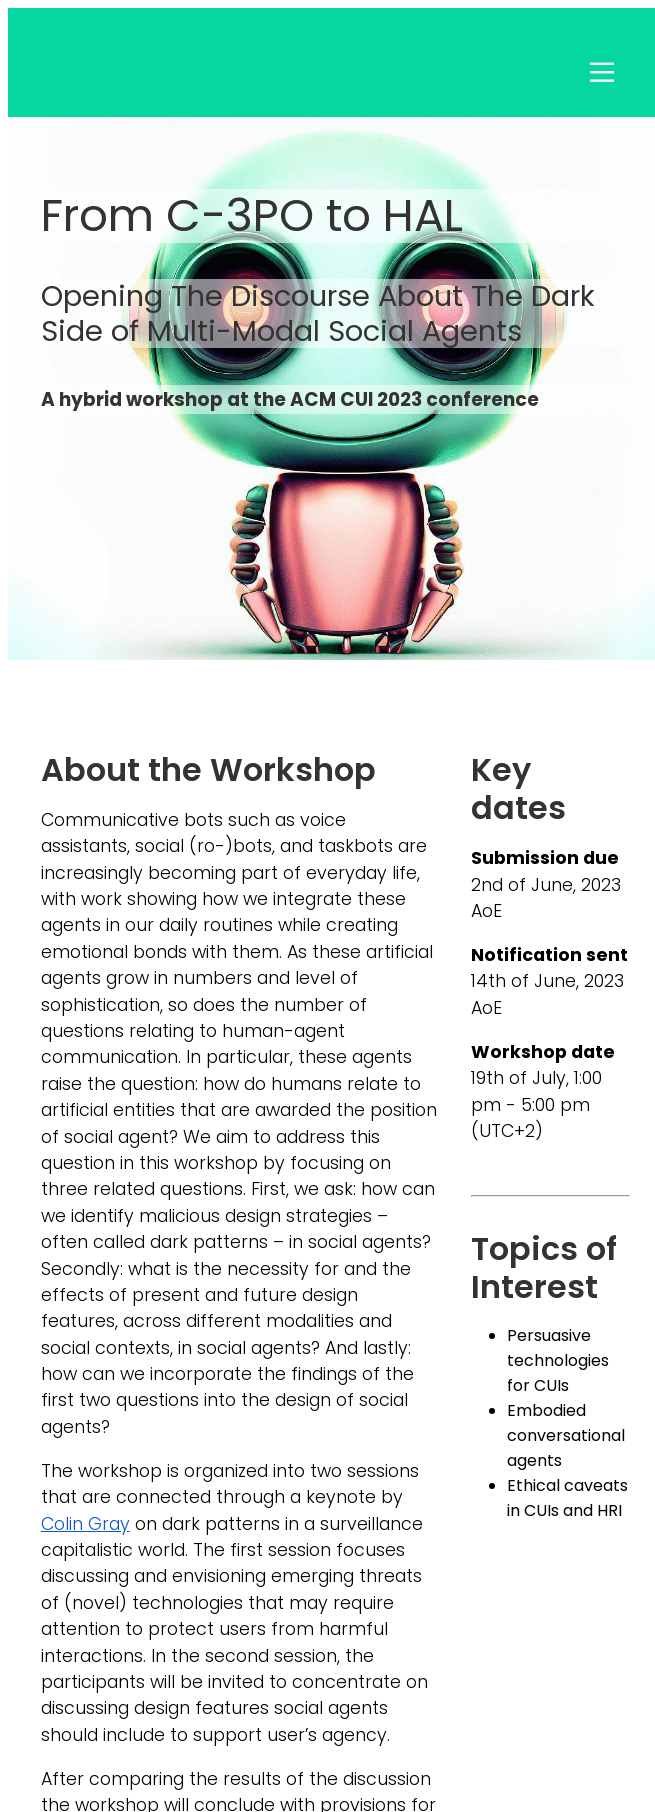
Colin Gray (85, 1524)
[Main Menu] (602, 126)
